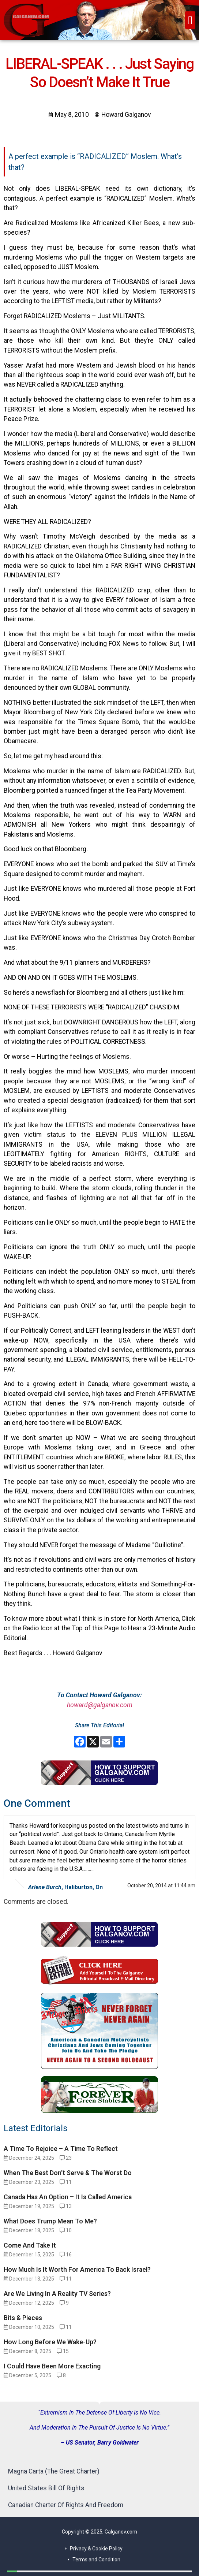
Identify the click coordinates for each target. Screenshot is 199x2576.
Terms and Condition (96, 2559)
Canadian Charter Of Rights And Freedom (65, 2505)
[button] (190, 20)
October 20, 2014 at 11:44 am (161, 1885)
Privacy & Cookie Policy (96, 2548)
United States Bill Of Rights (46, 2488)
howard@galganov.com (99, 1705)
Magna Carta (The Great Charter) (54, 2471)
